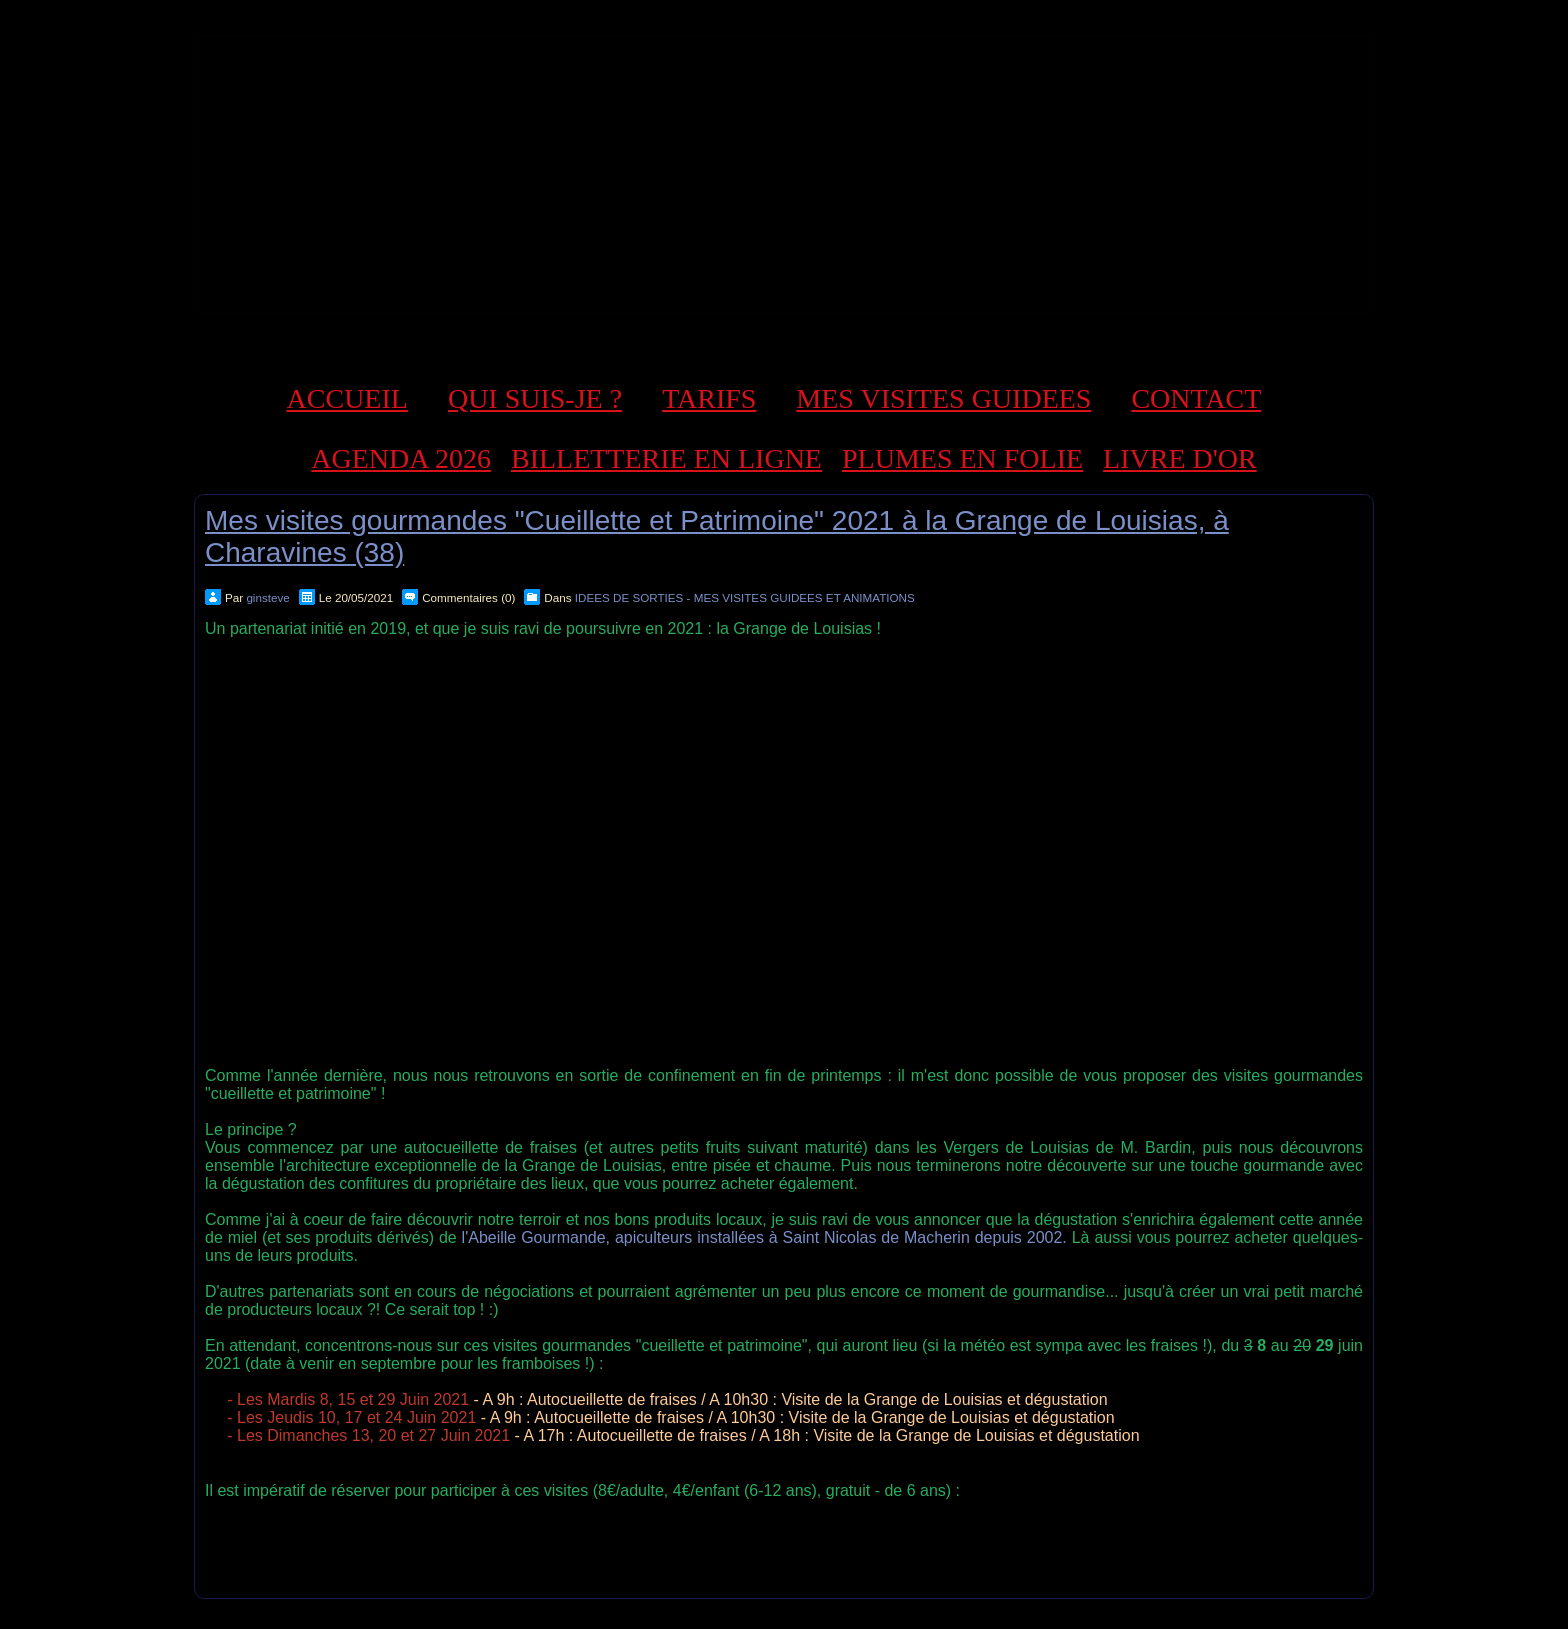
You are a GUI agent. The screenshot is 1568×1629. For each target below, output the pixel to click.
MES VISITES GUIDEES (943, 398)
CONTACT (1196, 398)
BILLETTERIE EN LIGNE (666, 458)
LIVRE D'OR (1180, 458)
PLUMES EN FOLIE (962, 458)
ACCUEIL (347, 398)
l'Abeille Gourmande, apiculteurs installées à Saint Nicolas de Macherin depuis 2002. (764, 1237)
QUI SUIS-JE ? (535, 398)
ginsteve (267, 597)
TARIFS (709, 398)
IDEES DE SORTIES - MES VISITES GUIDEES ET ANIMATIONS (745, 597)
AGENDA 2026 (401, 458)
